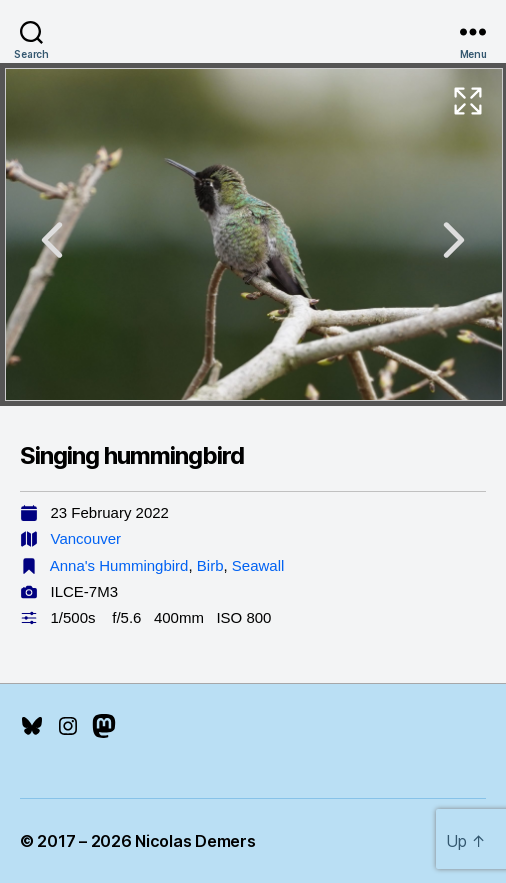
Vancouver (86, 538)
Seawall (258, 565)
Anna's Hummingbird (119, 565)
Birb (210, 565)
